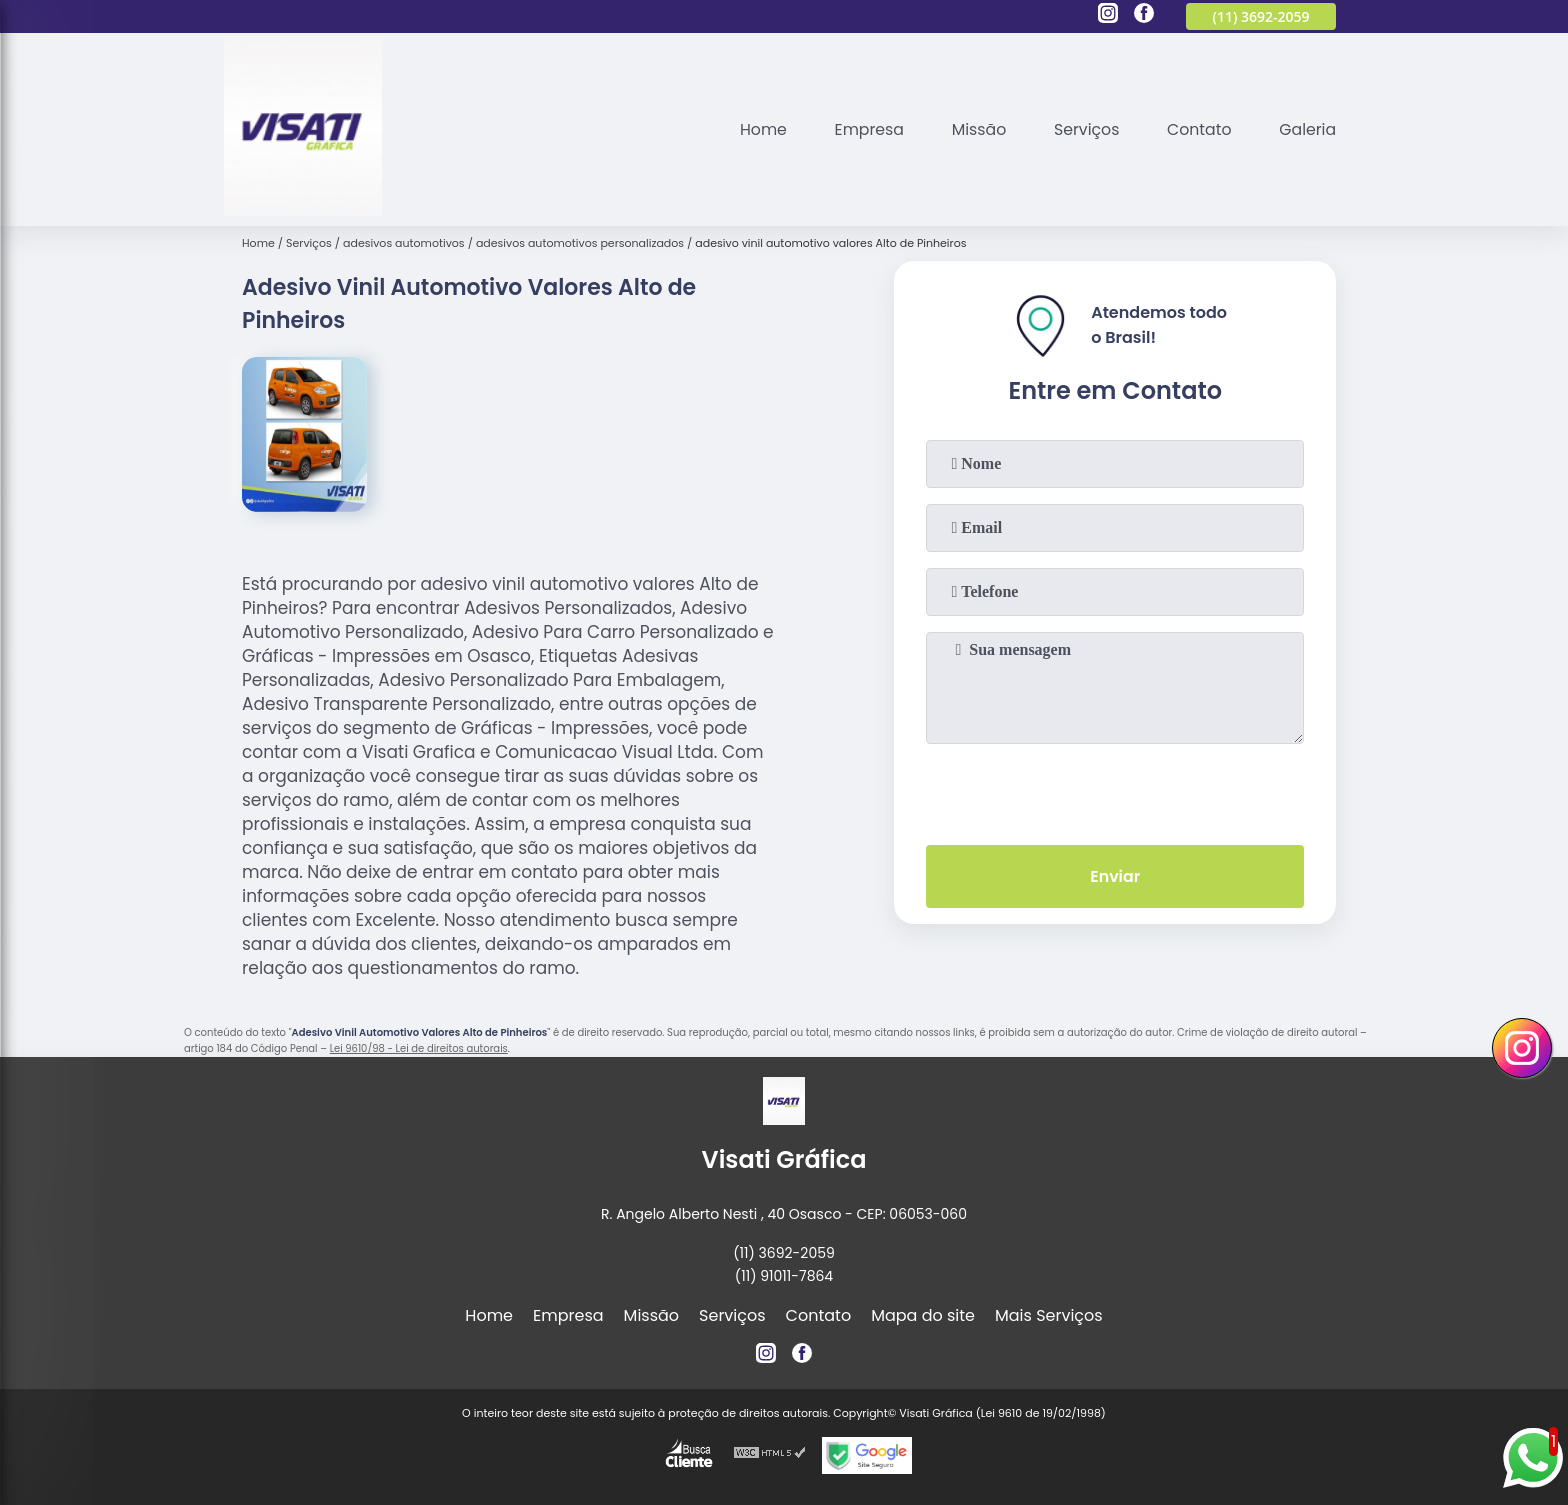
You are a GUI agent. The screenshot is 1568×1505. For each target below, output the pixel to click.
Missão (974, 129)
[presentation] (1115, 790)
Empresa (863, 129)
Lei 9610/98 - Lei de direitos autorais (419, 1048)
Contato (1198, 129)
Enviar (1115, 876)
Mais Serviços (1049, 1315)
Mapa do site (923, 1315)
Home (756, 129)
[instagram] (1108, 16)
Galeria (1307, 129)
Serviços (1083, 129)
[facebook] (1144, 16)
